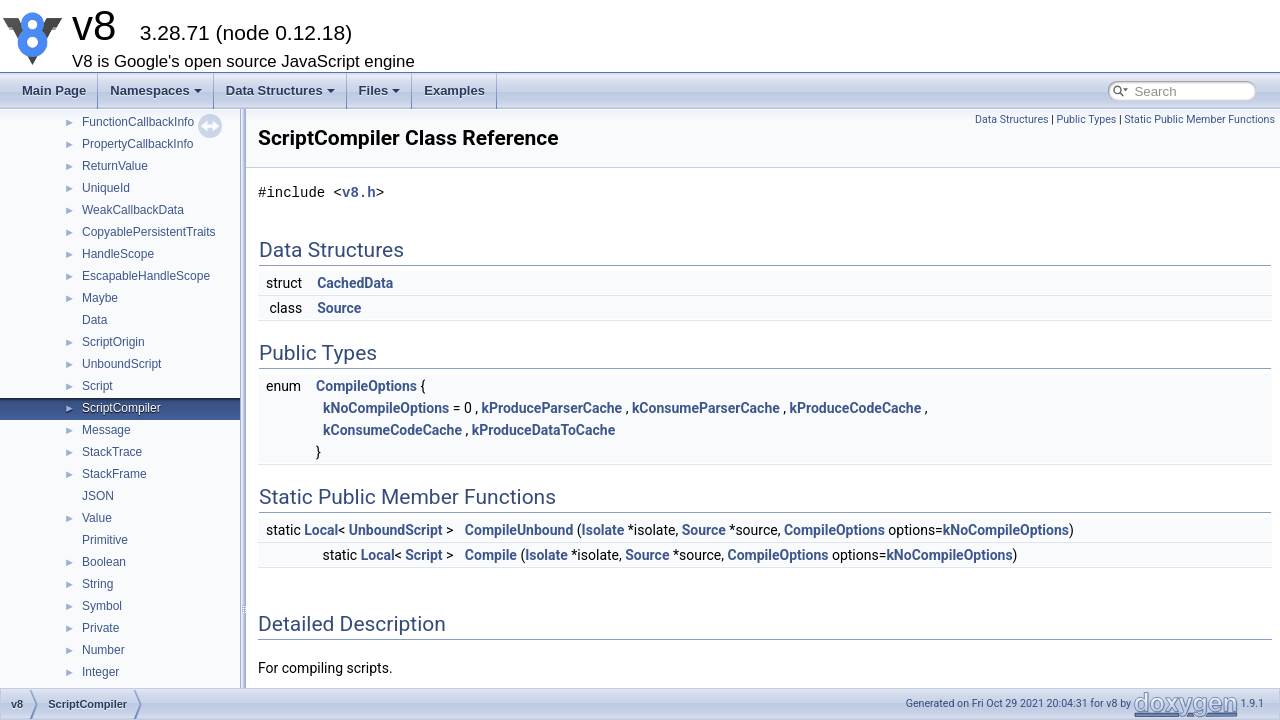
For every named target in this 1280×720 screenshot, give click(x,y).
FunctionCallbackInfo (138, 122)
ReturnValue (115, 166)
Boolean (104, 562)
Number (103, 650)
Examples (454, 90)
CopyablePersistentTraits (149, 232)
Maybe (100, 298)
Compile (491, 555)
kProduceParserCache (551, 408)
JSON (98, 496)
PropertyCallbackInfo (137, 144)
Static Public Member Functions (1199, 119)
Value (97, 518)
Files (380, 90)
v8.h (359, 192)
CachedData (355, 283)
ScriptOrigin (113, 342)
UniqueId (106, 188)
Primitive (105, 540)
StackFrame (114, 474)
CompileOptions (366, 386)
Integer (100, 672)
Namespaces (156, 90)
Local (321, 530)
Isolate (603, 530)
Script (97, 386)
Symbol (102, 606)
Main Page (54, 90)
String (97, 584)
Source (339, 308)
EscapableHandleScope (146, 276)
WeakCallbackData (133, 210)
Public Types (1086, 119)
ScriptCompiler (121, 408)
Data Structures (280, 90)
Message (106, 430)
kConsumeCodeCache (392, 430)
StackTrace (112, 452)
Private (100, 628)
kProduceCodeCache (856, 408)
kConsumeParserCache (706, 408)
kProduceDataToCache (543, 430)
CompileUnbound (519, 530)
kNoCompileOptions (386, 408)
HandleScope (118, 254)
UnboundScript (121, 364)
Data (94, 320)
